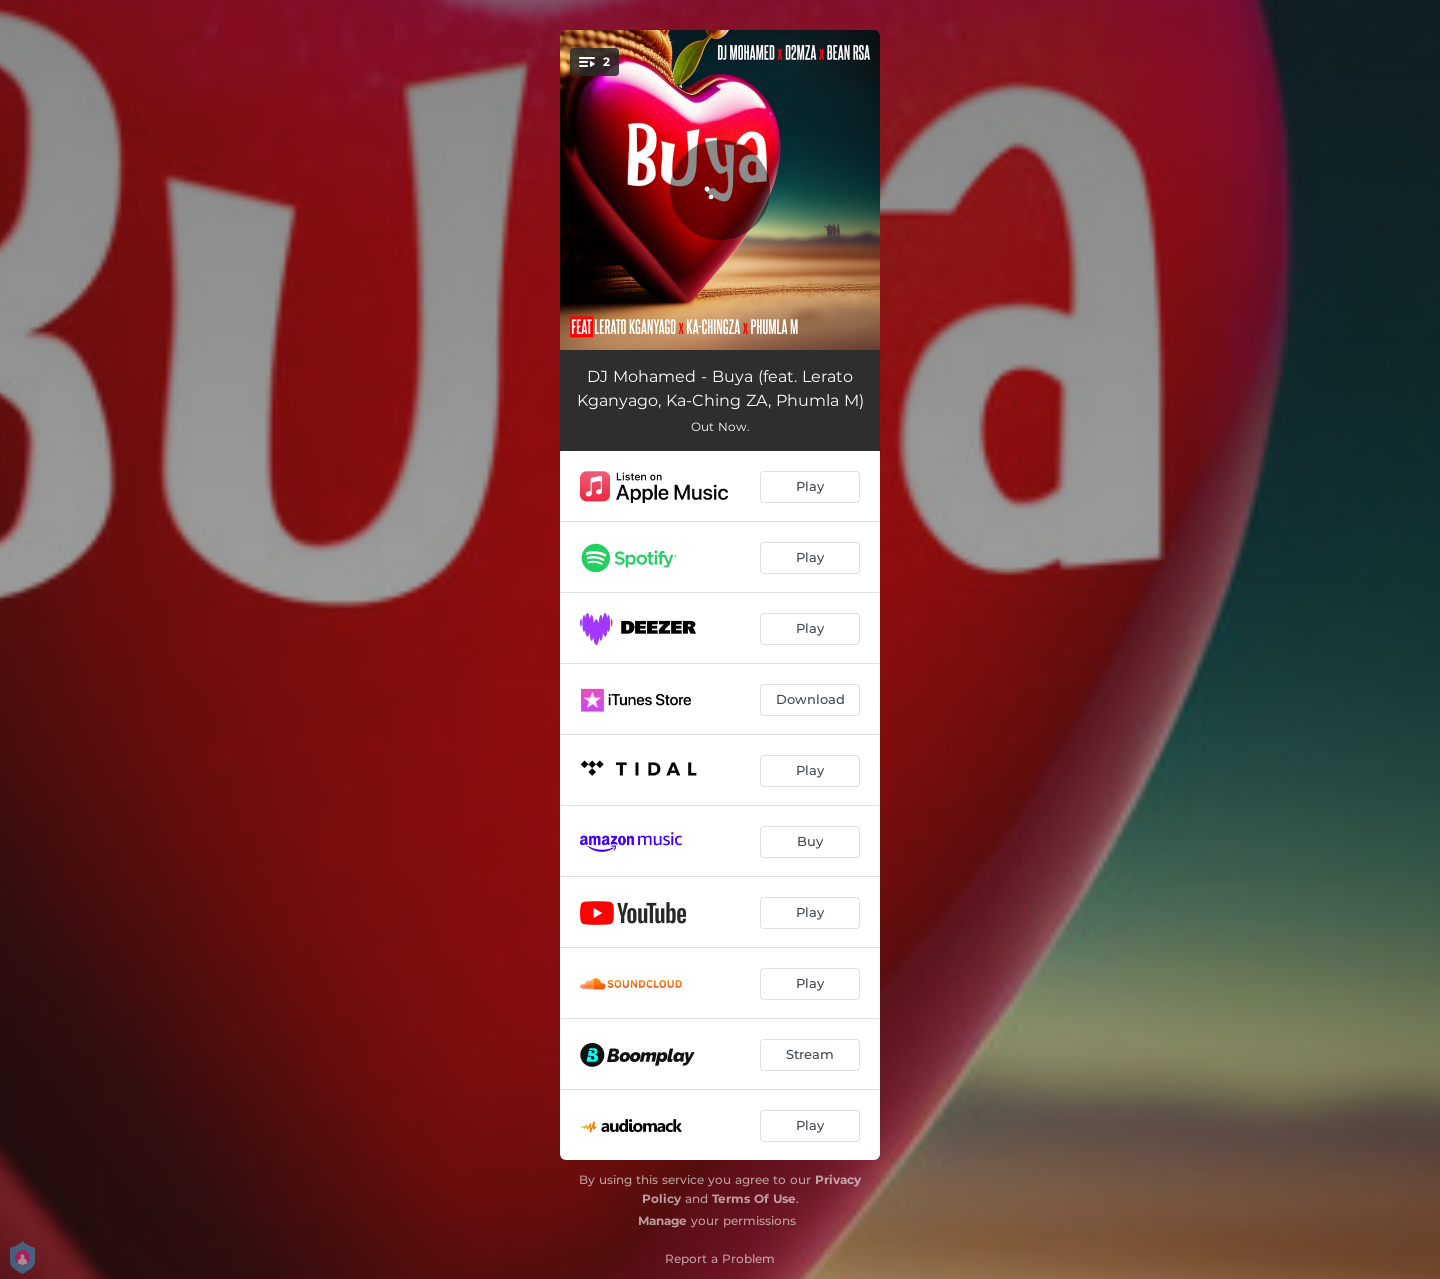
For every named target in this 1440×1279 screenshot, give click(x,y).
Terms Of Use (754, 1198)
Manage (662, 1220)
